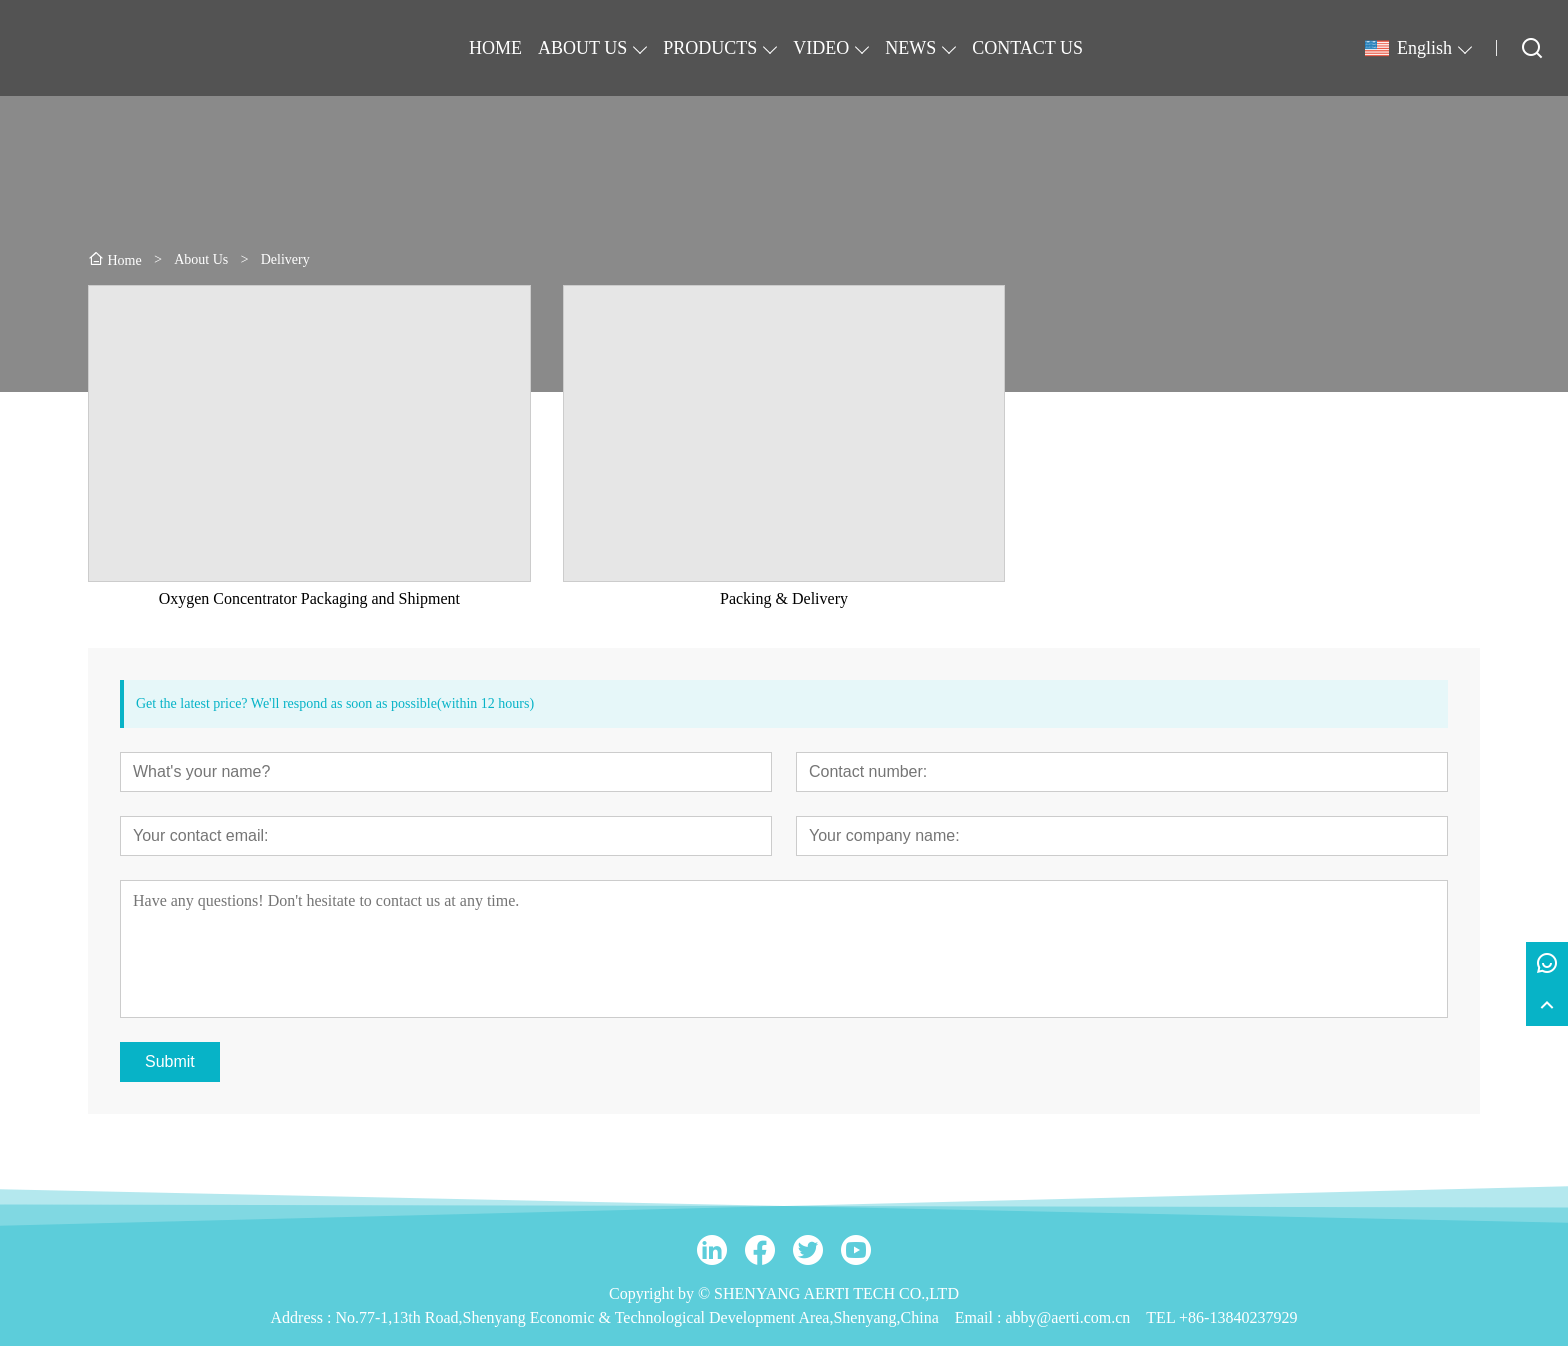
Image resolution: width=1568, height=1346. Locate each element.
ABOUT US (582, 48)
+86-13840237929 (1238, 1317)
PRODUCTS (710, 48)
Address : (303, 1317)
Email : (980, 1317)
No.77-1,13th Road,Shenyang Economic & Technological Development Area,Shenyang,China (636, 1317)
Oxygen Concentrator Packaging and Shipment (309, 598)
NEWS (910, 48)
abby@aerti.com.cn (1067, 1317)
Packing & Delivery (784, 598)
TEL (1160, 1317)
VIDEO (821, 48)
